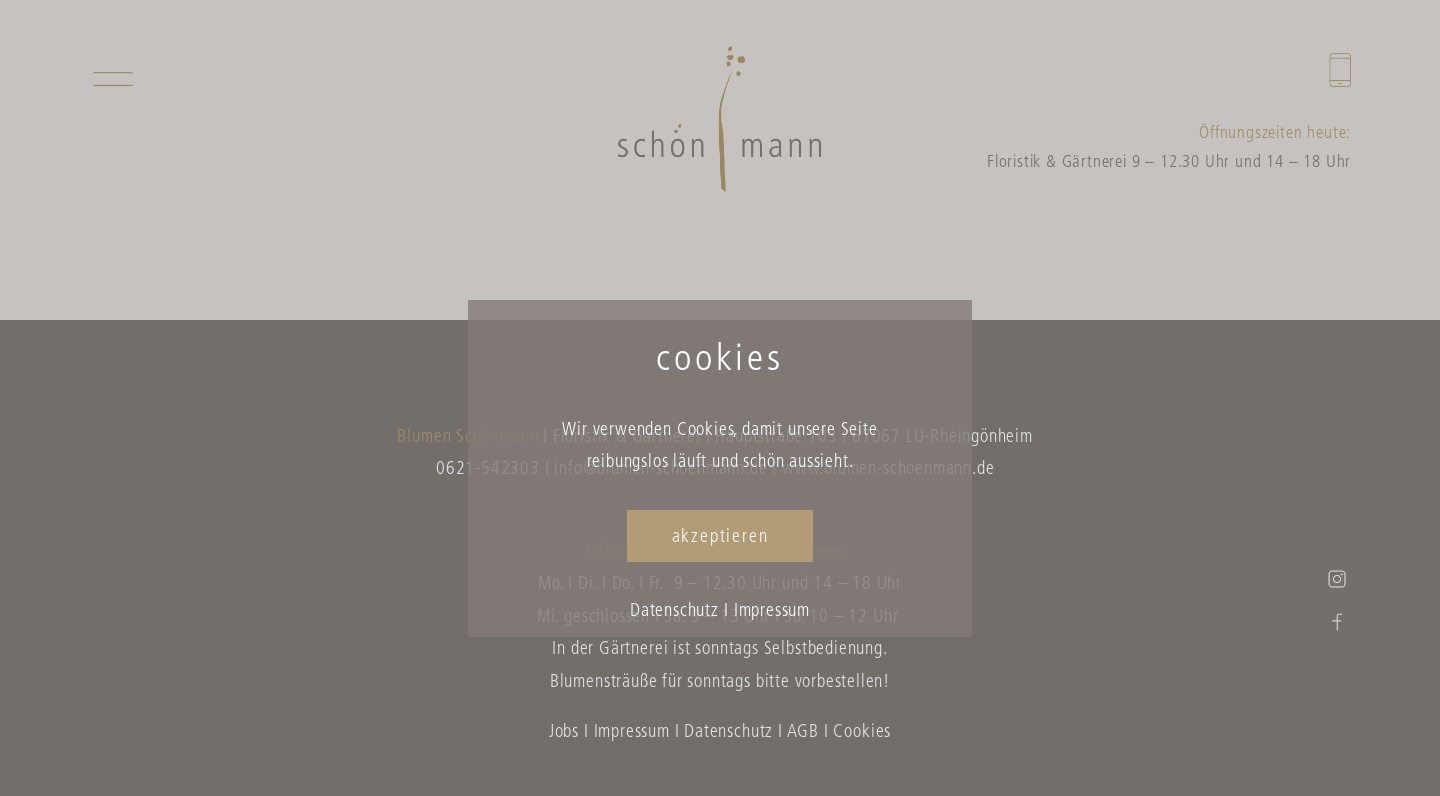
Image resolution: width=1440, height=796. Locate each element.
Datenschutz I (679, 611)
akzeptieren (720, 537)
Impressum (772, 611)
